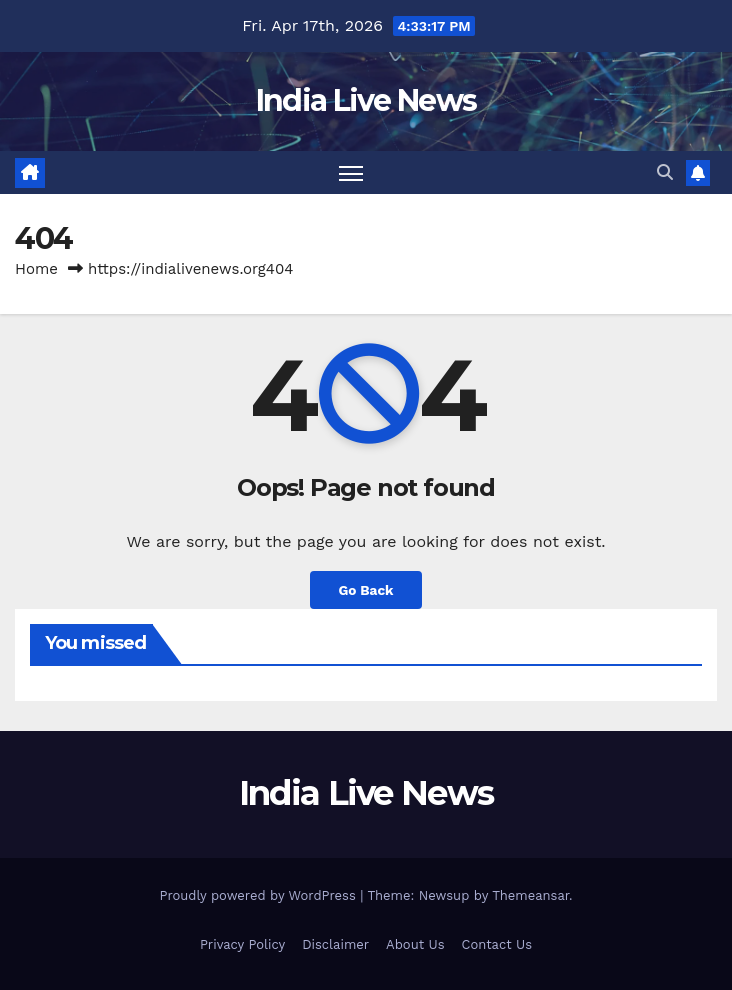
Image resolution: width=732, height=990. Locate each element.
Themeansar (530, 895)
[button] (665, 172)
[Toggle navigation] (351, 172)
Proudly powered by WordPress (259, 895)
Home (36, 269)
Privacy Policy (242, 944)
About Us (415, 944)
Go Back (365, 590)
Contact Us (496, 944)
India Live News (366, 100)
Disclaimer (335, 944)
